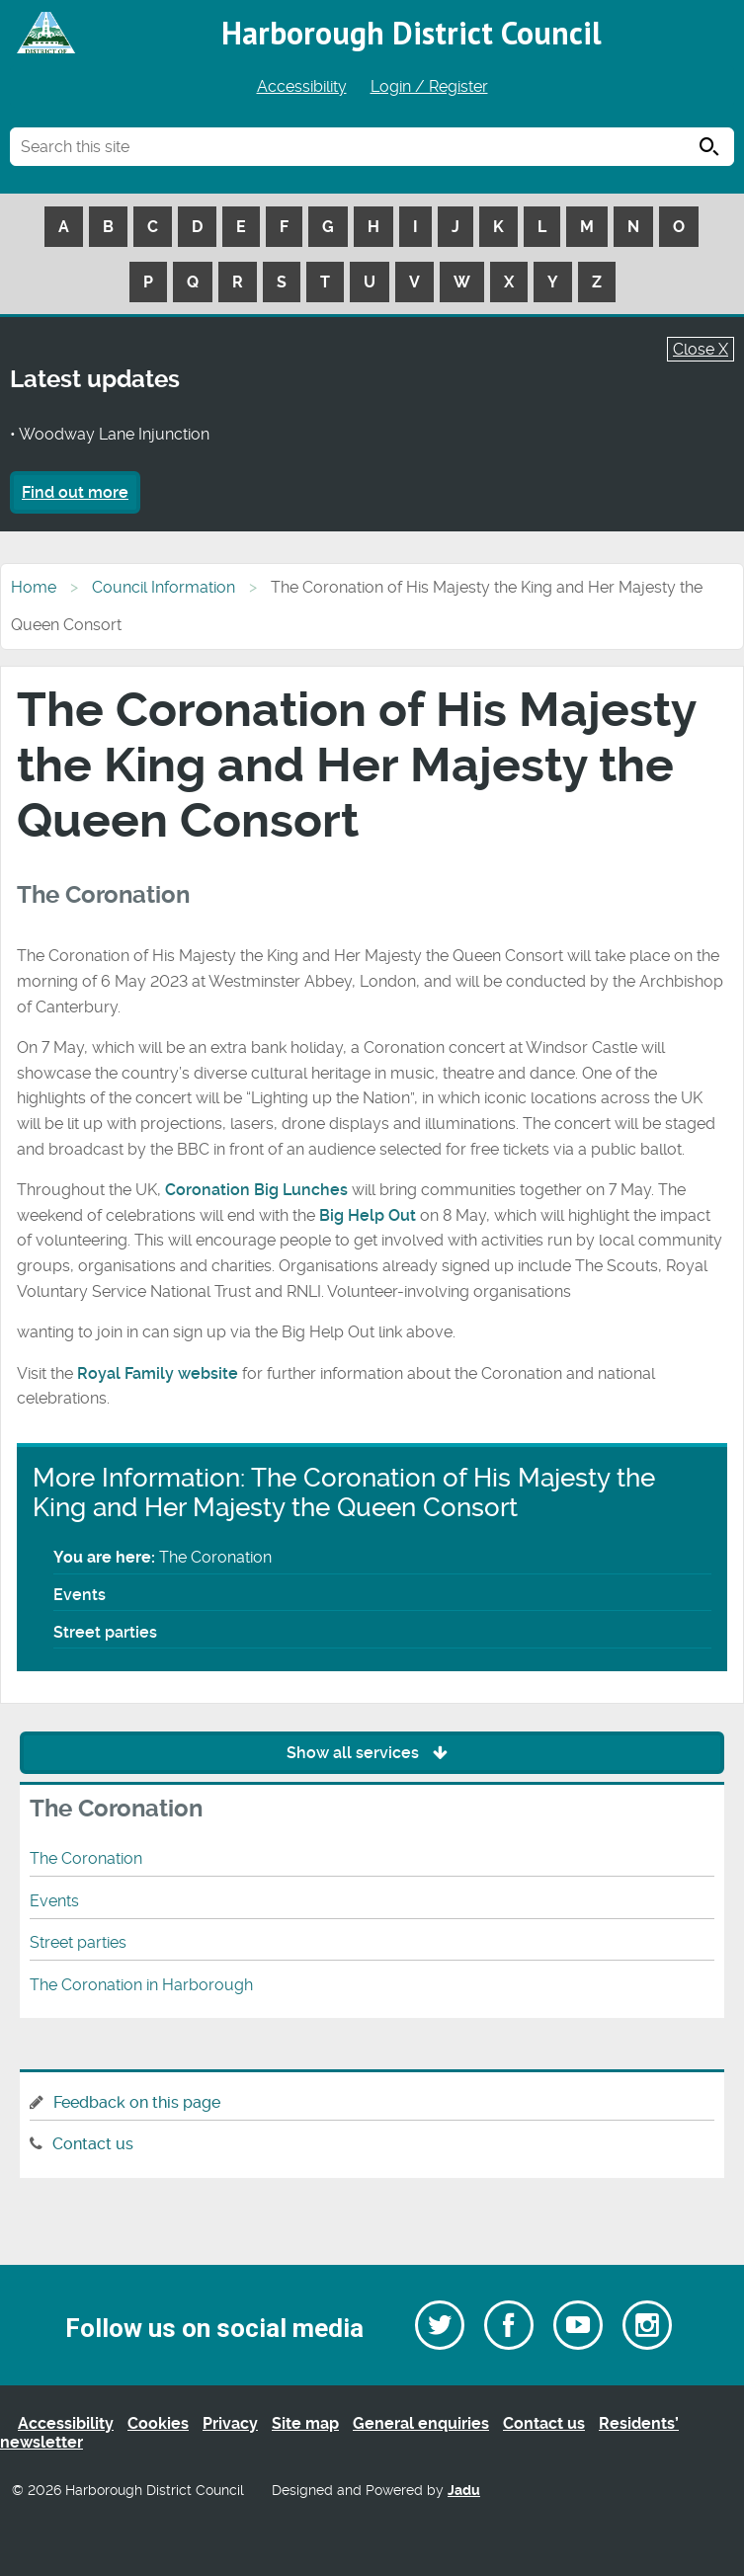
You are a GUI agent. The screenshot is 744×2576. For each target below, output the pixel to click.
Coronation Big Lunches (256, 1189)
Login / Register (429, 86)
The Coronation (86, 1858)
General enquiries (421, 2423)
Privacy (230, 2423)
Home (33, 587)
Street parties (105, 1632)
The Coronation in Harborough (141, 1984)
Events (79, 1594)
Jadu (464, 2490)
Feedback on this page (136, 2102)
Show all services (372, 1752)
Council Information (163, 587)
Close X (700, 349)
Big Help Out (367, 1215)
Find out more (75, 492)
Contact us (92, 2143)
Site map (305, 2423)
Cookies (158, 2423)
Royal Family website (157, 1373)
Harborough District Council (411, 32)
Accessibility (302, 86)
